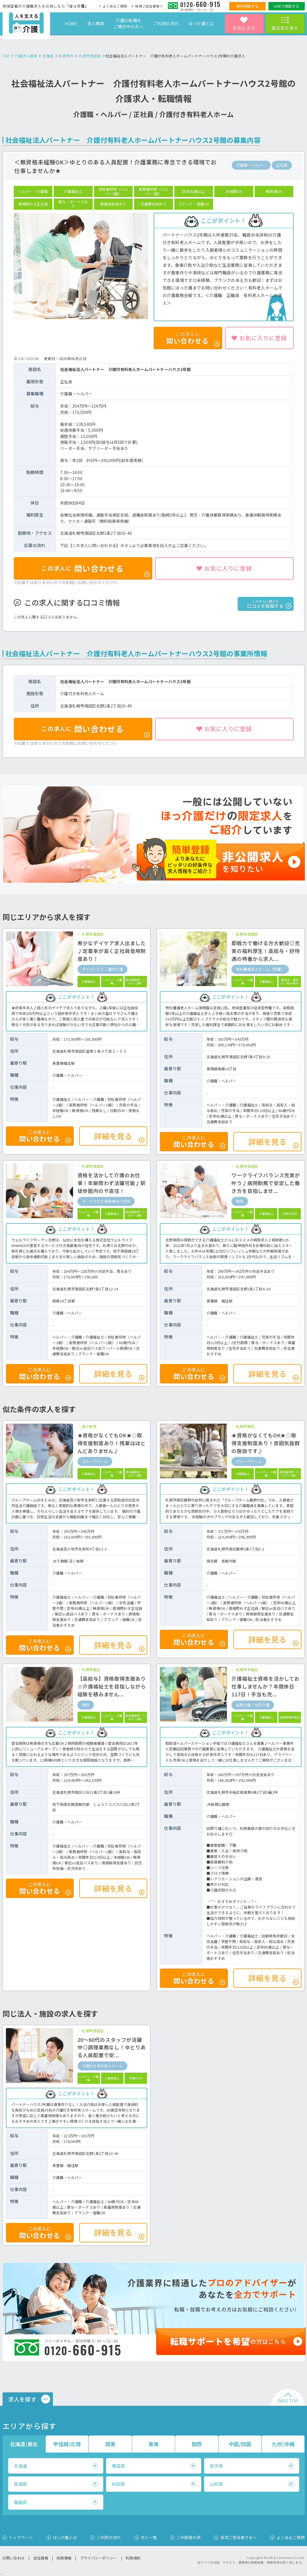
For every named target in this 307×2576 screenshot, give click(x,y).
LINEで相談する (286, 6)
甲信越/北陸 (67, 2443)
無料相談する (247, 6)
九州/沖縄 (283, 2443)
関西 (197, 2443)
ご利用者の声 (189, 2537)
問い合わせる (95, 570)
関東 (110, 2443)
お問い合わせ (14, 2558)
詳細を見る (119, 1137)
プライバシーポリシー (98, 2558)
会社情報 (40, 2558)
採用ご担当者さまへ (239, 2537)
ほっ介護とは (201, 23)
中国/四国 (240, 2443)
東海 (153, 2443)
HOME (71, 23)
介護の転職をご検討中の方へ (129, 23)
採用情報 (64, 2558)
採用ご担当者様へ (149, 6)
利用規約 (133, 2558)
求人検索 (95, 23)
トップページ (21, 2537)
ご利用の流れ (166, 23)
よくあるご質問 (115, 6)
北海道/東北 (24, 2443)
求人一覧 (149, 2537)
